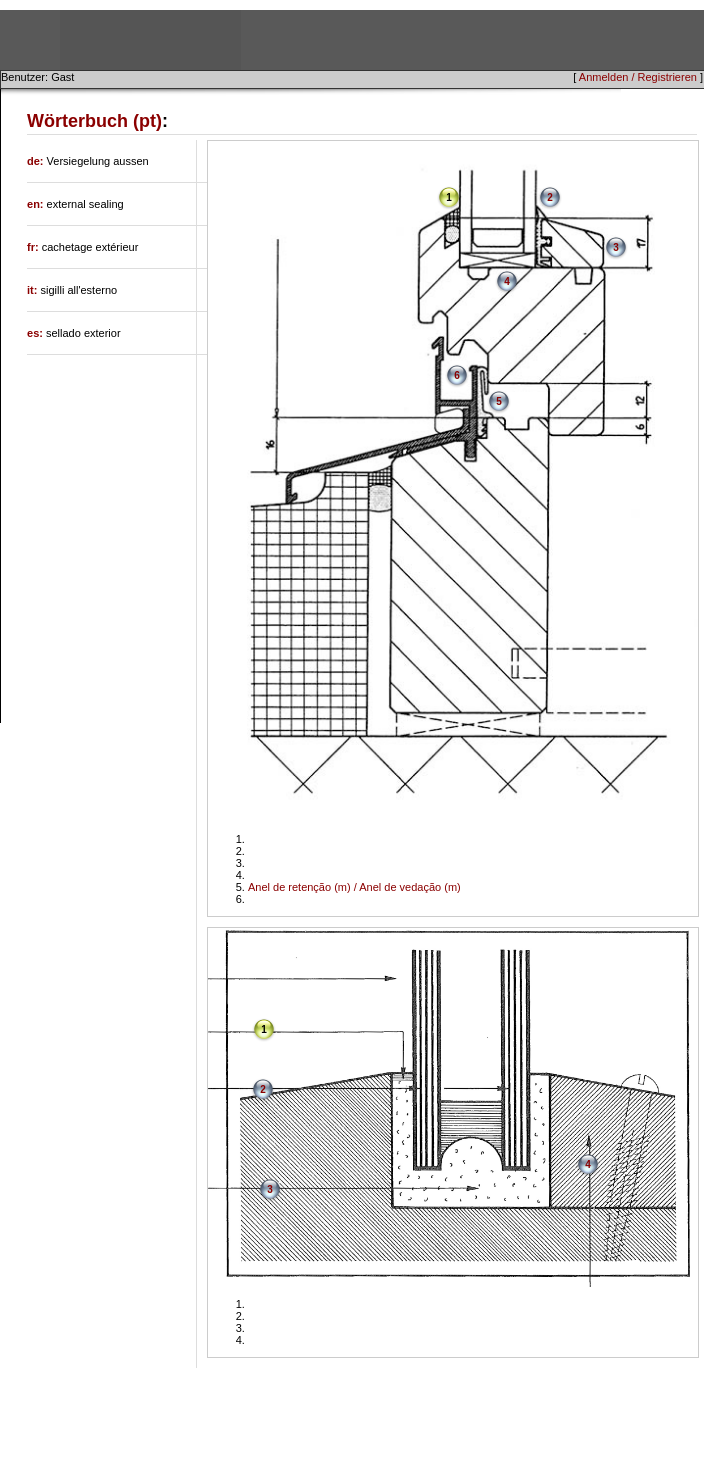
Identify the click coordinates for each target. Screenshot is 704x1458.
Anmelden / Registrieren (638, 77)
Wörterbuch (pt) (94, 121)
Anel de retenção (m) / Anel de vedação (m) (354, 887)
